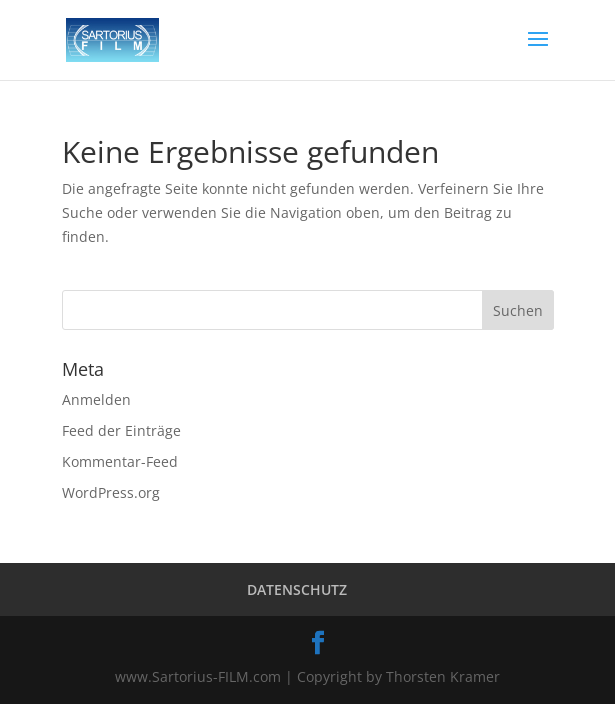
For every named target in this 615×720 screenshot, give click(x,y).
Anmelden (96, 399)
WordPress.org (111, 492)
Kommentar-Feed (120, 461)
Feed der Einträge (121, 430)
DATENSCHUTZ (297, 589)
